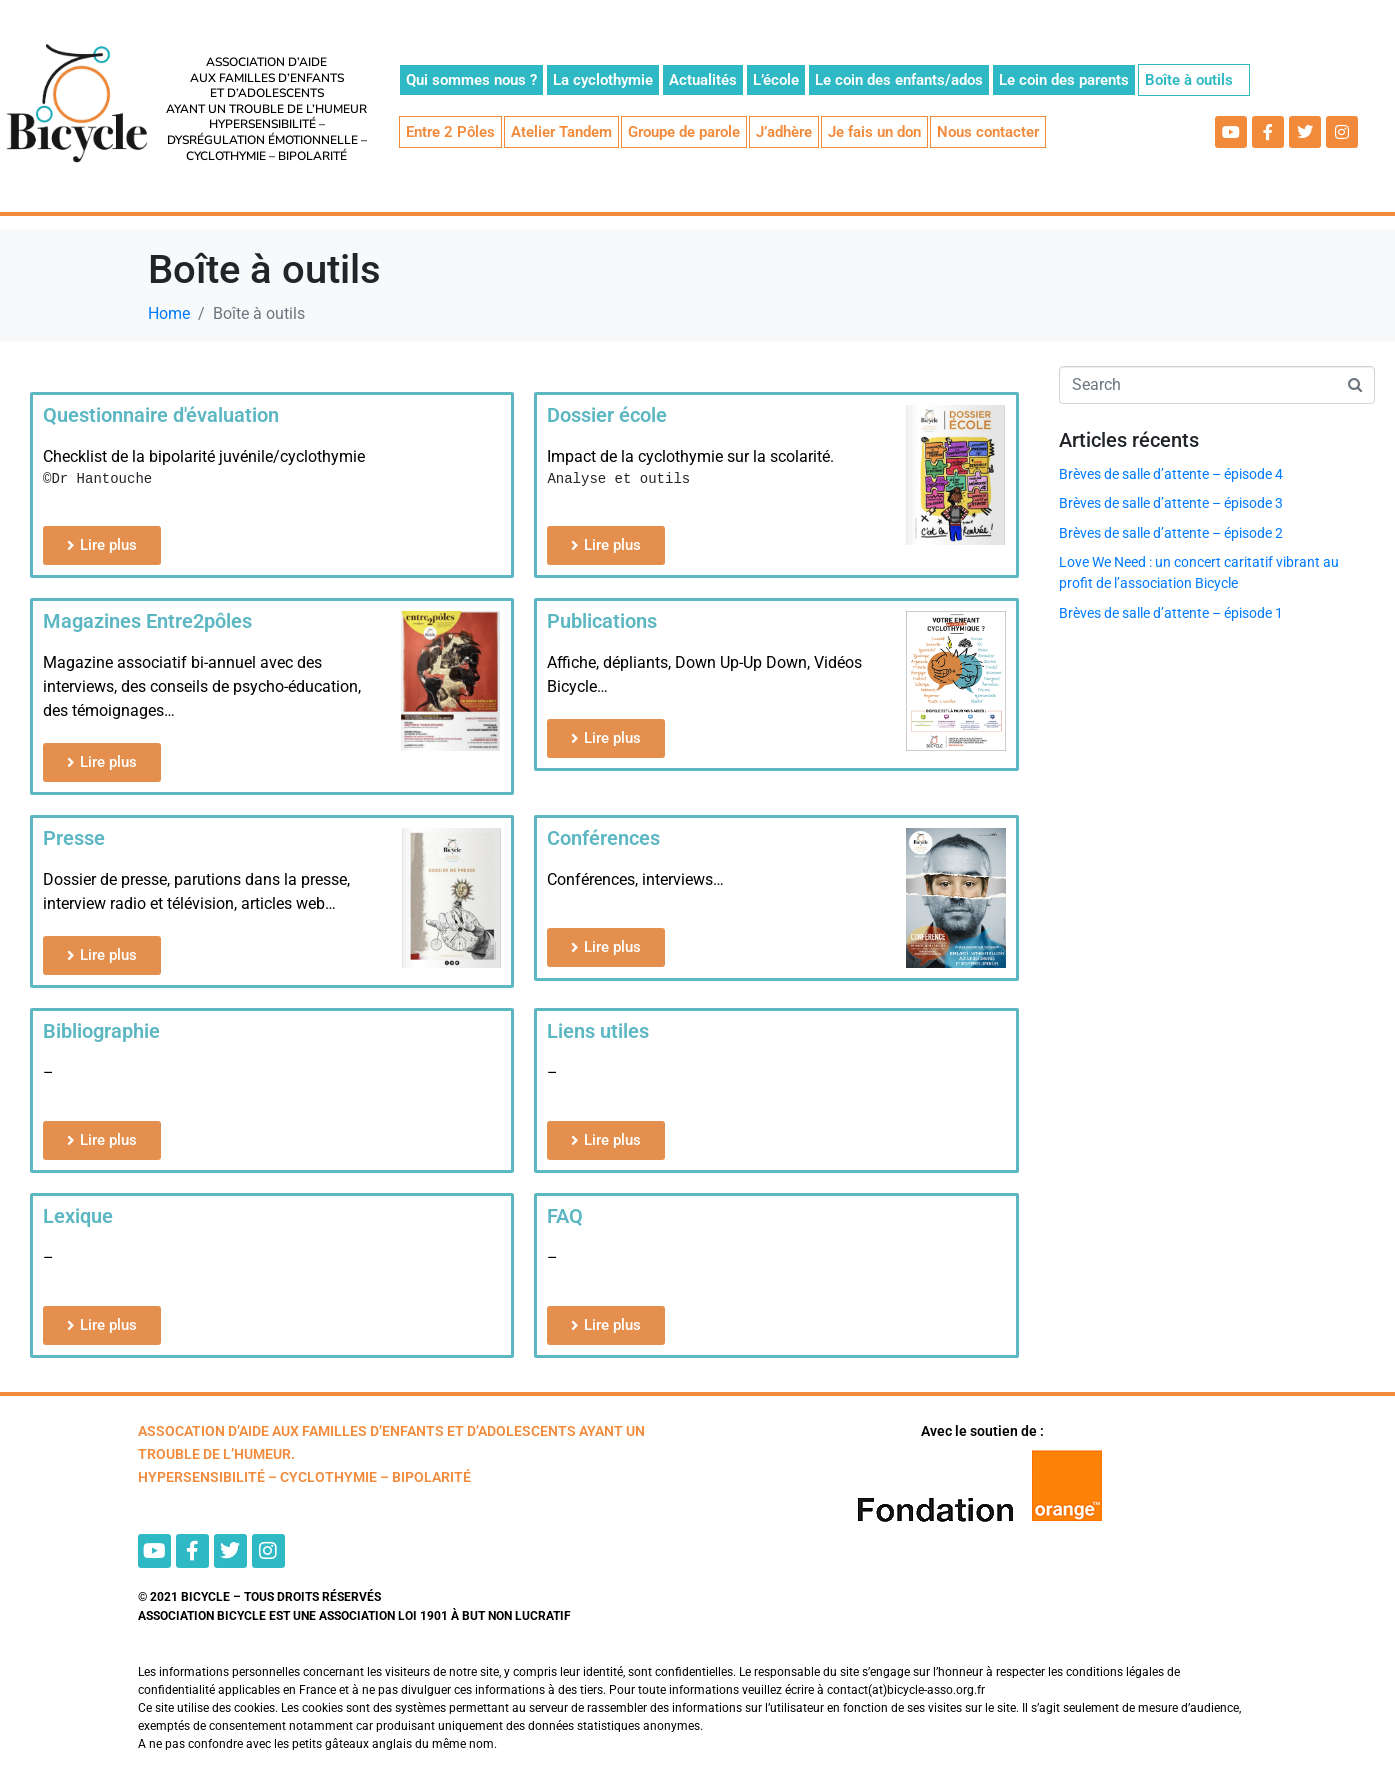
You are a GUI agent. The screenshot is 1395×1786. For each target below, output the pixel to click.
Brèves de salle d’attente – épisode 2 (1171, 533)
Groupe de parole (684, 132)
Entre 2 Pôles (450, 132)
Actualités (703, 80)
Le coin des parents (1064, 80)
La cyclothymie (603, 80)
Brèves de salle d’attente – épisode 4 (1171, 474)
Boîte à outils (1189, 80)
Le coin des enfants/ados (899, 80)
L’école (776, 80)
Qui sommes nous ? (471, 80)
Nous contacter (988, 132)
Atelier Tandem (561, 132)
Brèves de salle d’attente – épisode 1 (1171, 613)
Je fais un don (874, 132)
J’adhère (784, 132)
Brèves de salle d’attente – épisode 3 (1171, 503)
